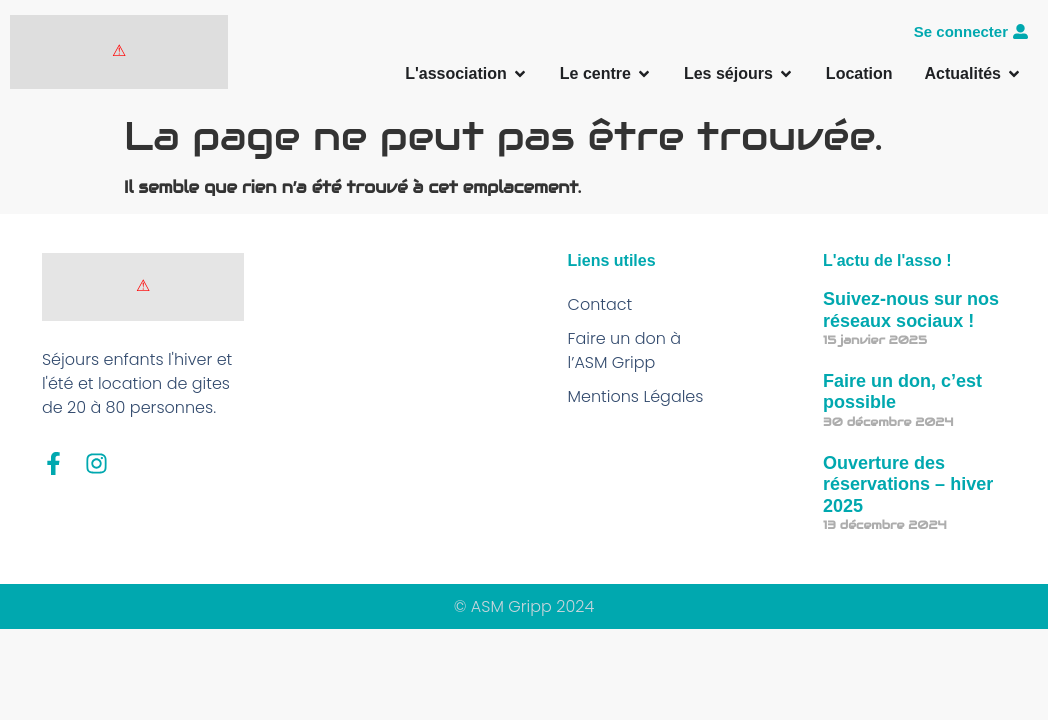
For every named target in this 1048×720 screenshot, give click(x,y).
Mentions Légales (636, 396)
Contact (600, 304)
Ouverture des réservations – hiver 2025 (908, 484)
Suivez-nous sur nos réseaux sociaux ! (911, 310)
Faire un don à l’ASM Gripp (625, 350)
